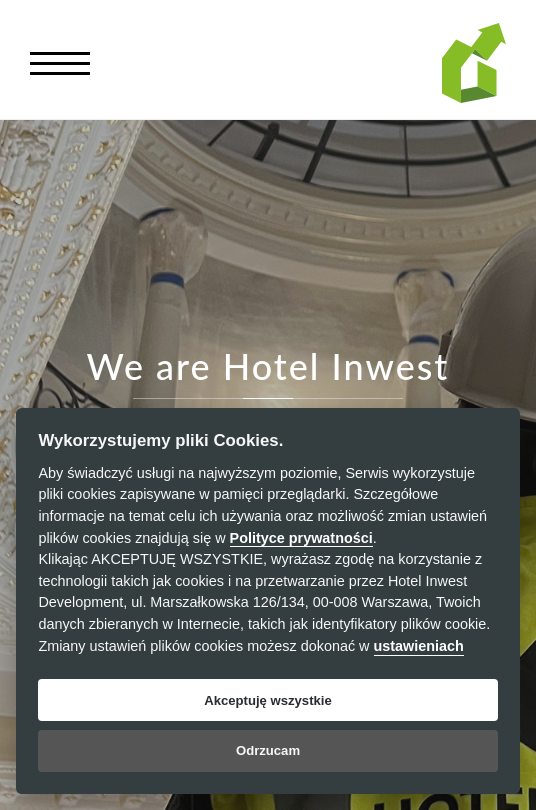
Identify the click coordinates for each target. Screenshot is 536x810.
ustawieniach (419, 646)
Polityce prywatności (301, 538)
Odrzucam (268, 750)
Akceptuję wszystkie (268, 700)
